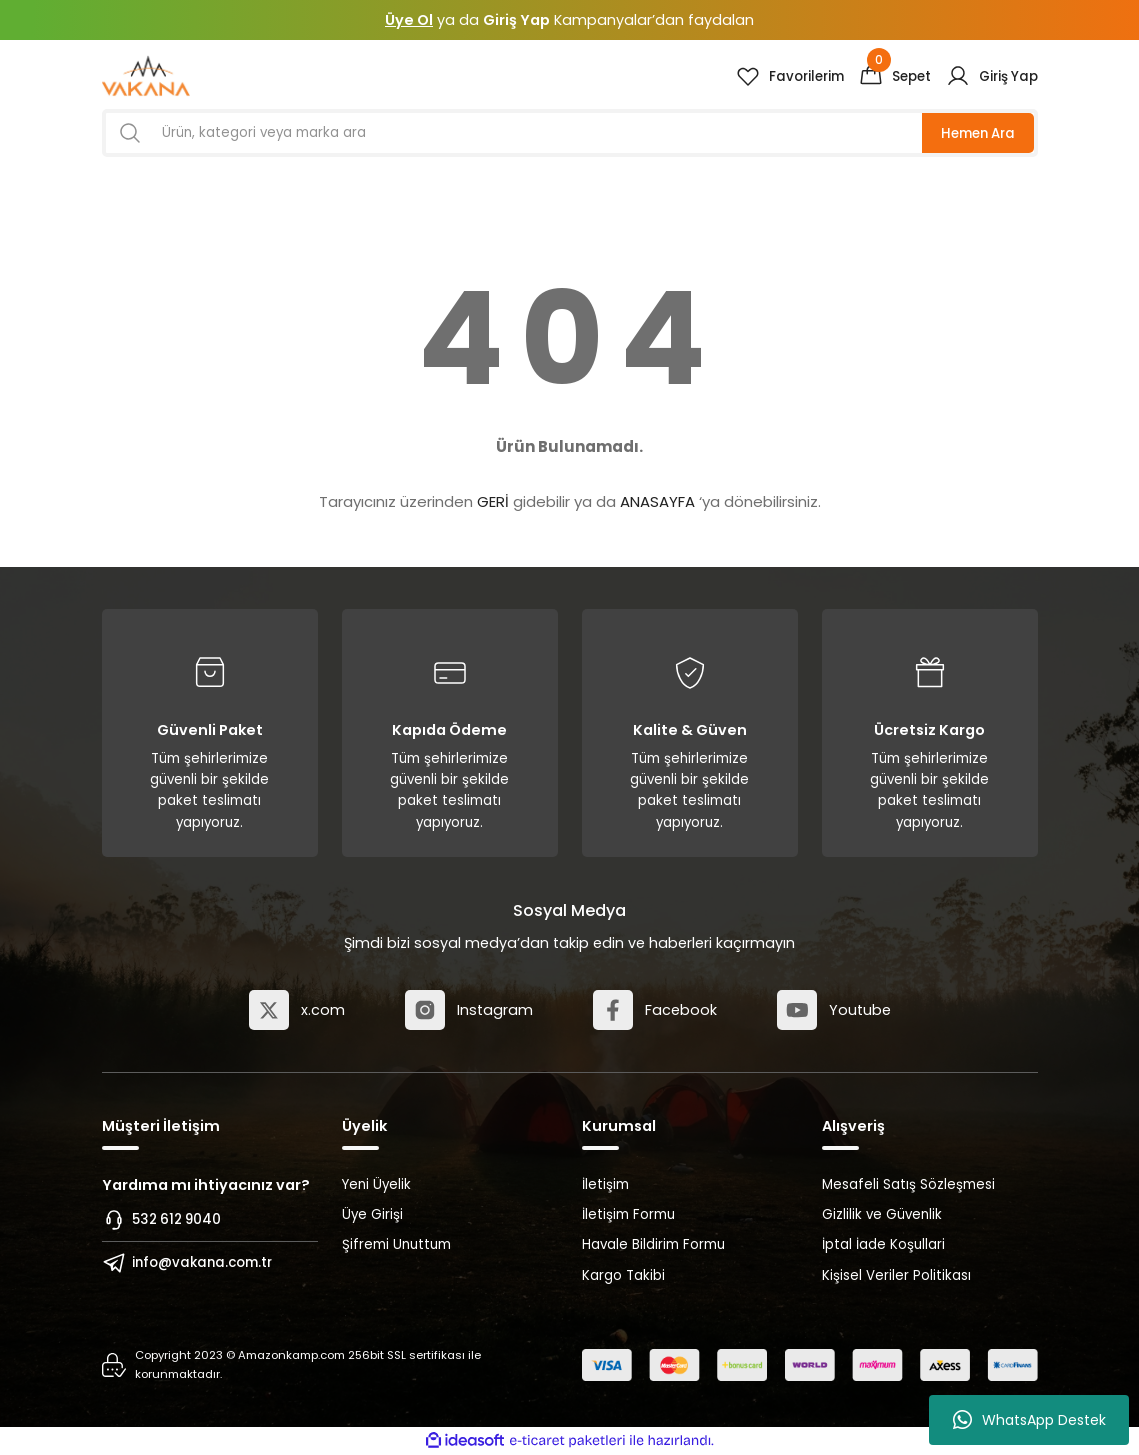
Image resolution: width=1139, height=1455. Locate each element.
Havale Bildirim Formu (653, 1244)
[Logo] (146, 76)
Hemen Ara (978, 133)
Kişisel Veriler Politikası (896, 1275)
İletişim (605, 1184)
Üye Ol (409, 20)
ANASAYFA (657, 501)
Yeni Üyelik (376, 1184)
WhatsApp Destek (1029, 1420)
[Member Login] (992, 76)
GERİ (493, 501)
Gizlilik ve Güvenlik (882, 1214)
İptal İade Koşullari (883, 1244)
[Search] (570, 133)
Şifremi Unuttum (396, 1244)
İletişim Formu (628, 1214)
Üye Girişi (372, 1214)
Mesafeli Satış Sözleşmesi (908, 1184)
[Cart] (895, 76)
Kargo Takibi (623, 1275)
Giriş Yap (516, 20)
